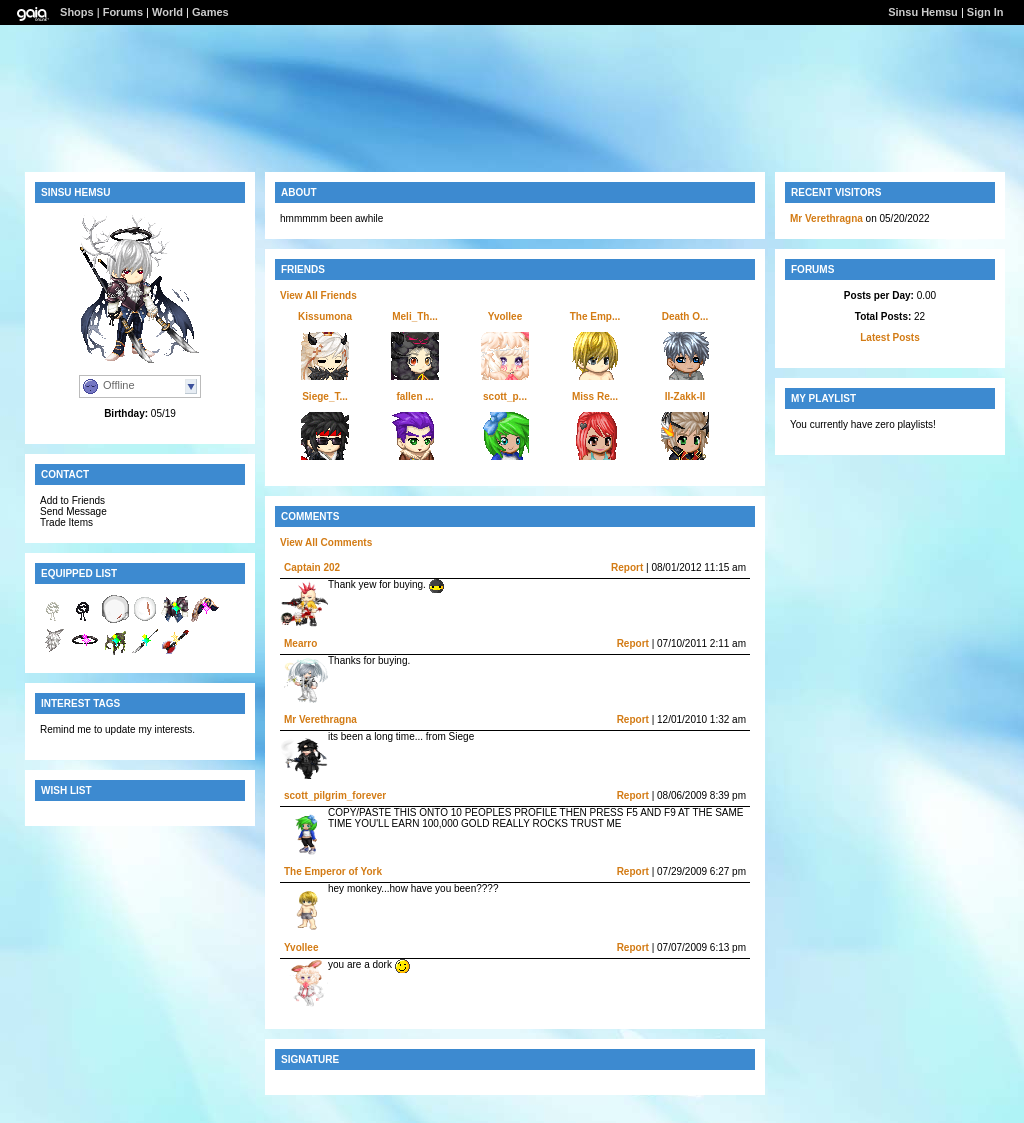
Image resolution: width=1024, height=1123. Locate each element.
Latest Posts (889, 337)
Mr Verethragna (320, 719)
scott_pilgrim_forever (335, 795)
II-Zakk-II (685, 396)
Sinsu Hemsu (923, 12)
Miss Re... (595, 396)
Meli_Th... (415, 316)
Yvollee (505, 316)
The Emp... (595, 316)
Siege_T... (325, 396)
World (167, 12)
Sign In (985, 12)
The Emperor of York (333, 871)
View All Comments (326, 542)
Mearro (300, 643)
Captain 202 (312, 567)
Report (627, 567)
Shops (77, 12)
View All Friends (318, 295)
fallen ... (414, 396)
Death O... (685, 316)
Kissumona (325, 316)
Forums (123, 12)
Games (210, 12)
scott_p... (505, 396)
